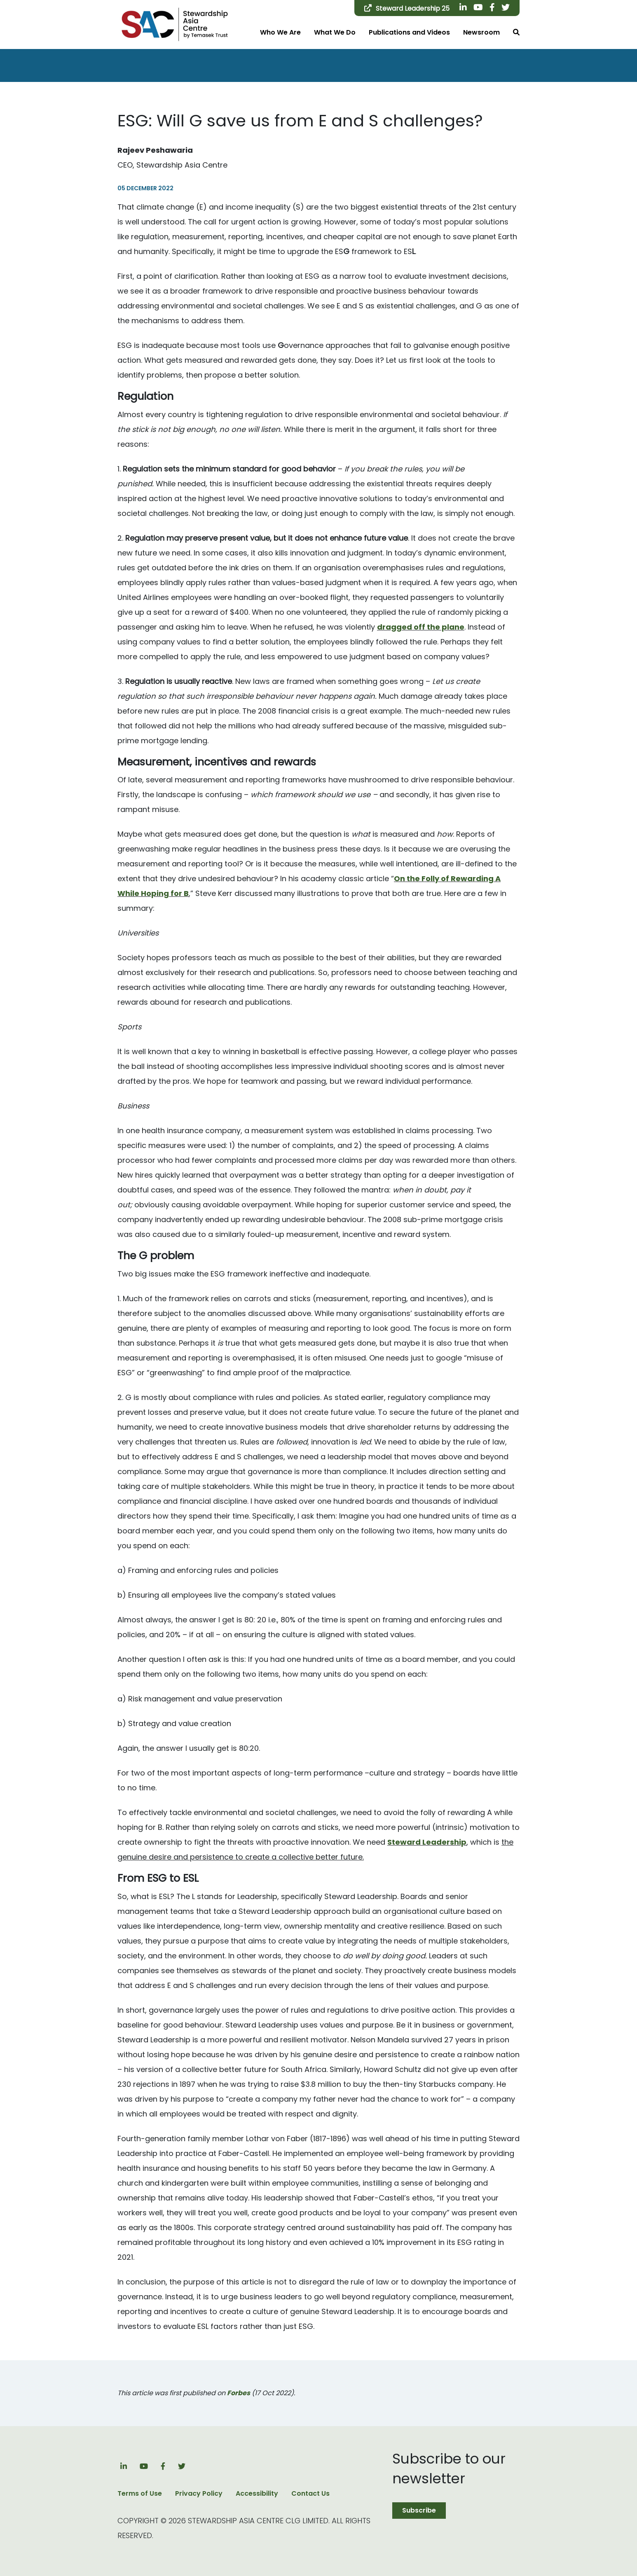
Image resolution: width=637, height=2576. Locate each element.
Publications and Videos (409, 32)
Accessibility (257, 2493)
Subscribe (419, 2510)
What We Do (335, 32)
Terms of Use (139, 2493)
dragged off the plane (420, 627)
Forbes (238, 2393)
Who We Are (280, 32)
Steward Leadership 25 (407, 8)
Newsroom (481, 32)
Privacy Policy (198, 2493)
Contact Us (310, 2493)
